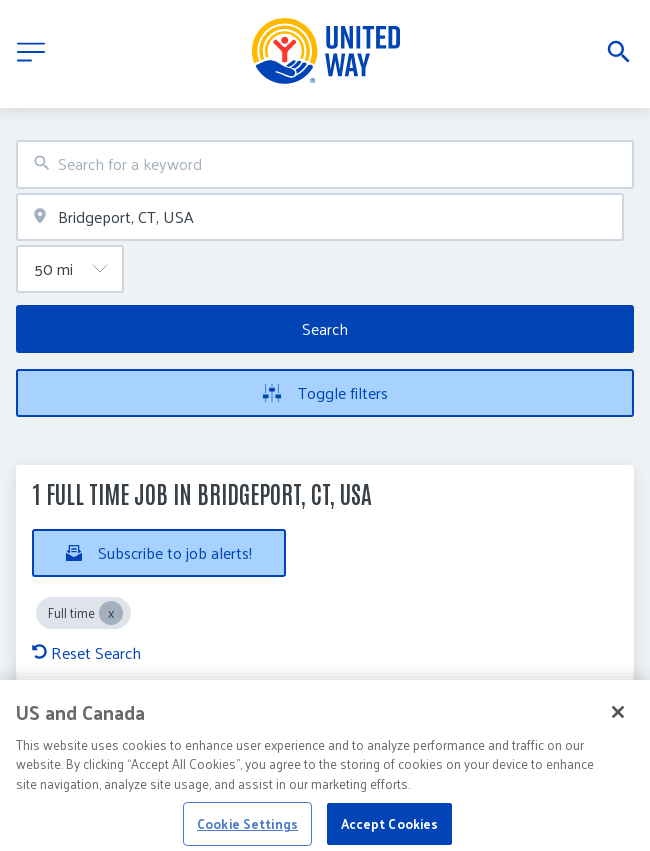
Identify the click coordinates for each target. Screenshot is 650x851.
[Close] (618, 722)
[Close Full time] (111, 613)
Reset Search (86, 652)
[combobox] (325, 164)
